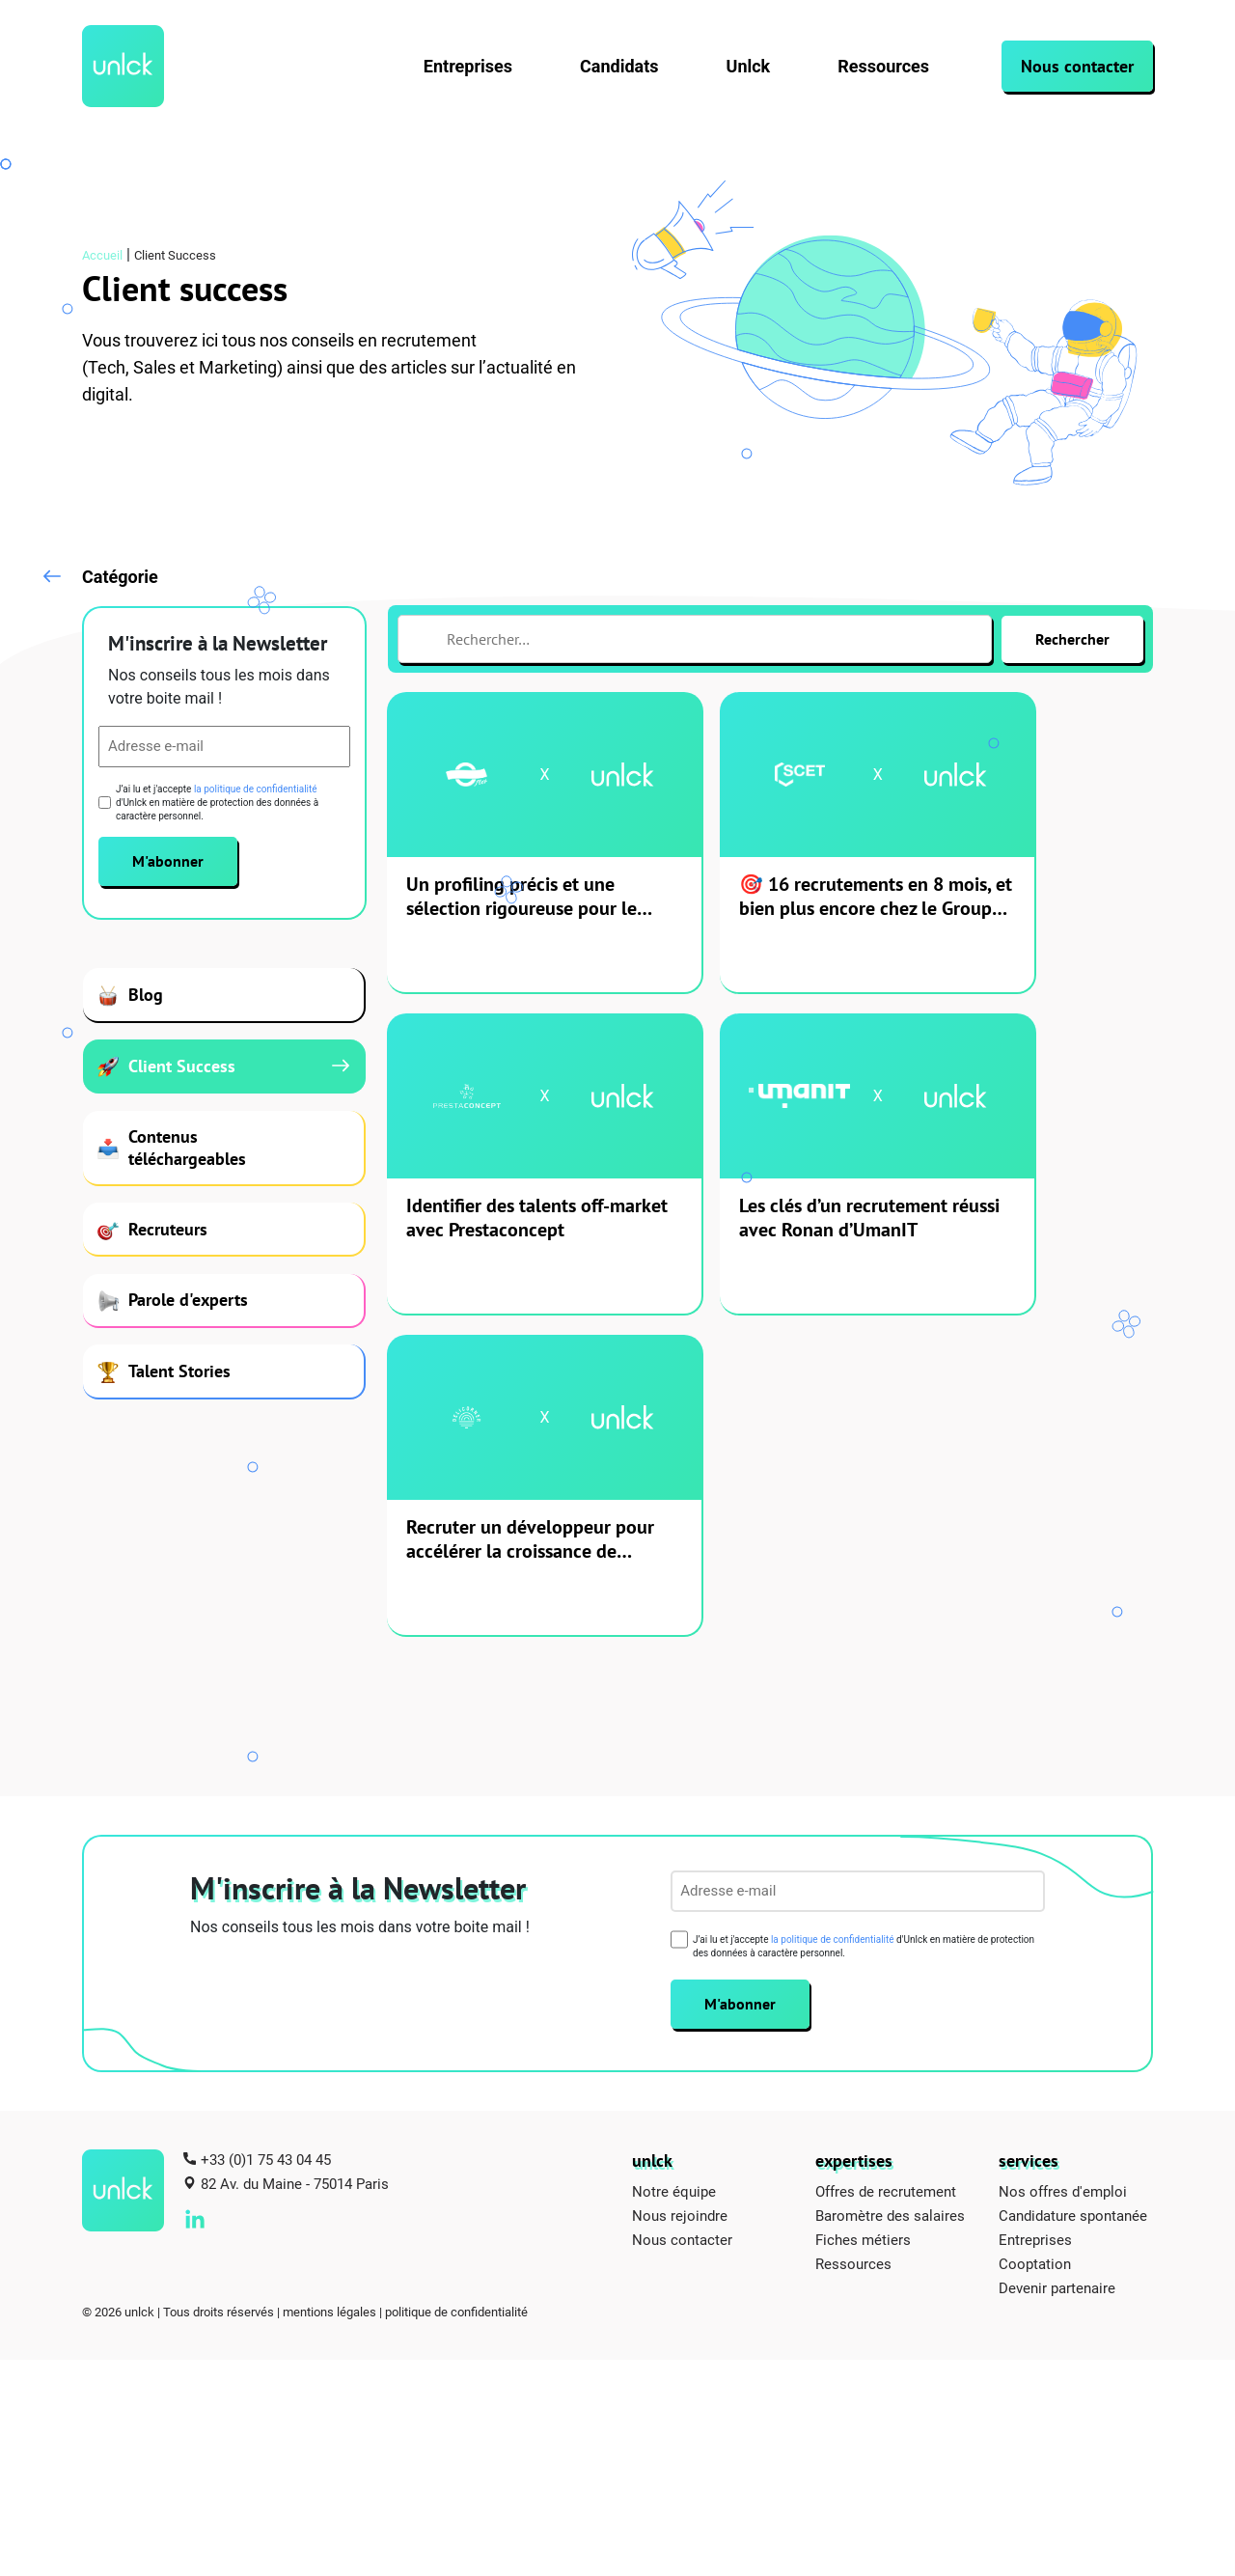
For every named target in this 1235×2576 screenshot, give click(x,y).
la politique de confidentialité (255, 793)
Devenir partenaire (1057, 1989)
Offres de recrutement (885, 1892)
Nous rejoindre (679, 1916)
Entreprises (468, 66)
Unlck (749, 66)
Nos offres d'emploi (1063, 1892)
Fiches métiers (863, 1941)
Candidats (619, 66)
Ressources (883, 66)
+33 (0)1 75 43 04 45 (266, 1860)
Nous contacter (1077, 66)
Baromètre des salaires (890, 1916)
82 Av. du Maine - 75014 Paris (295, 1885)
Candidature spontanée (1073, 1916)
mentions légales (329, 2013)
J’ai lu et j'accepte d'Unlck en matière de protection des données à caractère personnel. (217, 806)
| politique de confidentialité (453, 2013)
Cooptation (1035, 1965)
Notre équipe (674, 1892)
